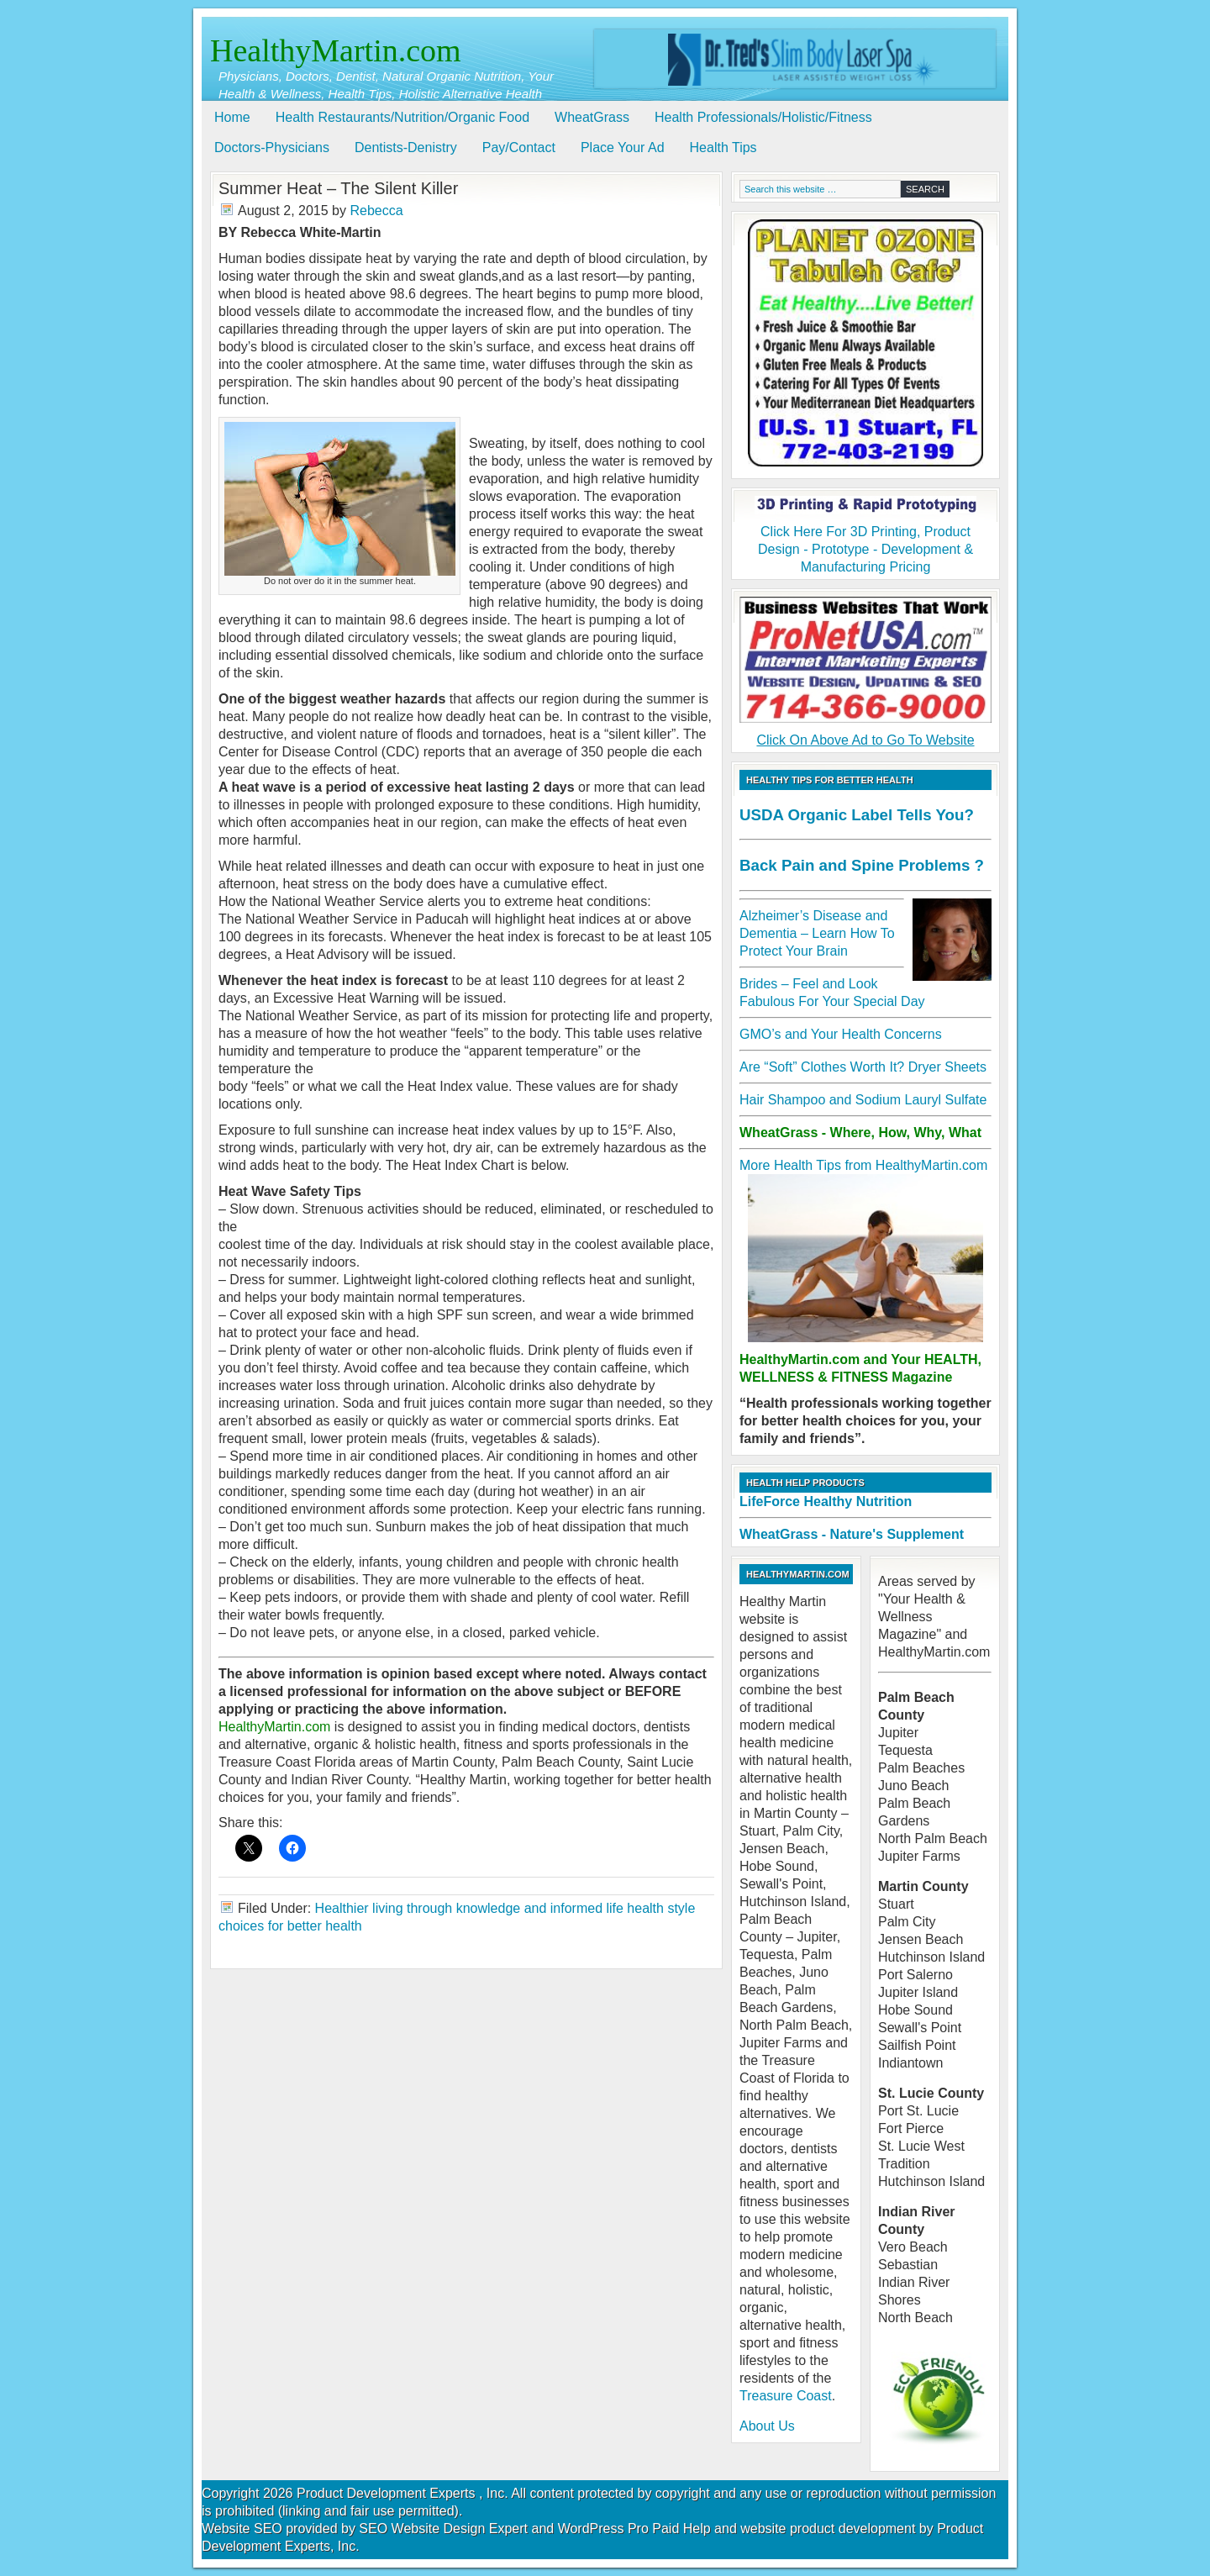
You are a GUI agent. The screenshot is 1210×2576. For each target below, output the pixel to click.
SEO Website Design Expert (443, 2528)
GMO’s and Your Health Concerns (840, 1034)
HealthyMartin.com (335, 50)
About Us (767, 2426)
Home (232, 117)
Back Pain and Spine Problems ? (861, 865)
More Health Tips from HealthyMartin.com (863, 1165)
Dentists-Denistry (406, 147)
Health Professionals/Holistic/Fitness (763, 117)
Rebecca (376, 210)
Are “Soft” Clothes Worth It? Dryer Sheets (862, 1067)
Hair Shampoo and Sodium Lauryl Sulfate (862, 1100)
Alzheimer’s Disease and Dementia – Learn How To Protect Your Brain (817, 933)
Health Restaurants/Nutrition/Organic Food (402, 117)
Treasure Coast (785, 2396)
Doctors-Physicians (271, 147)
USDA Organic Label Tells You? (856, 815)
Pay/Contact (518, 147)
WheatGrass (592, 117)
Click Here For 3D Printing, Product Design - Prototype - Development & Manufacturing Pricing (865, 535)
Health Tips (723, 147)
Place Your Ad (623, 147)
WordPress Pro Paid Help (634, 2528)
